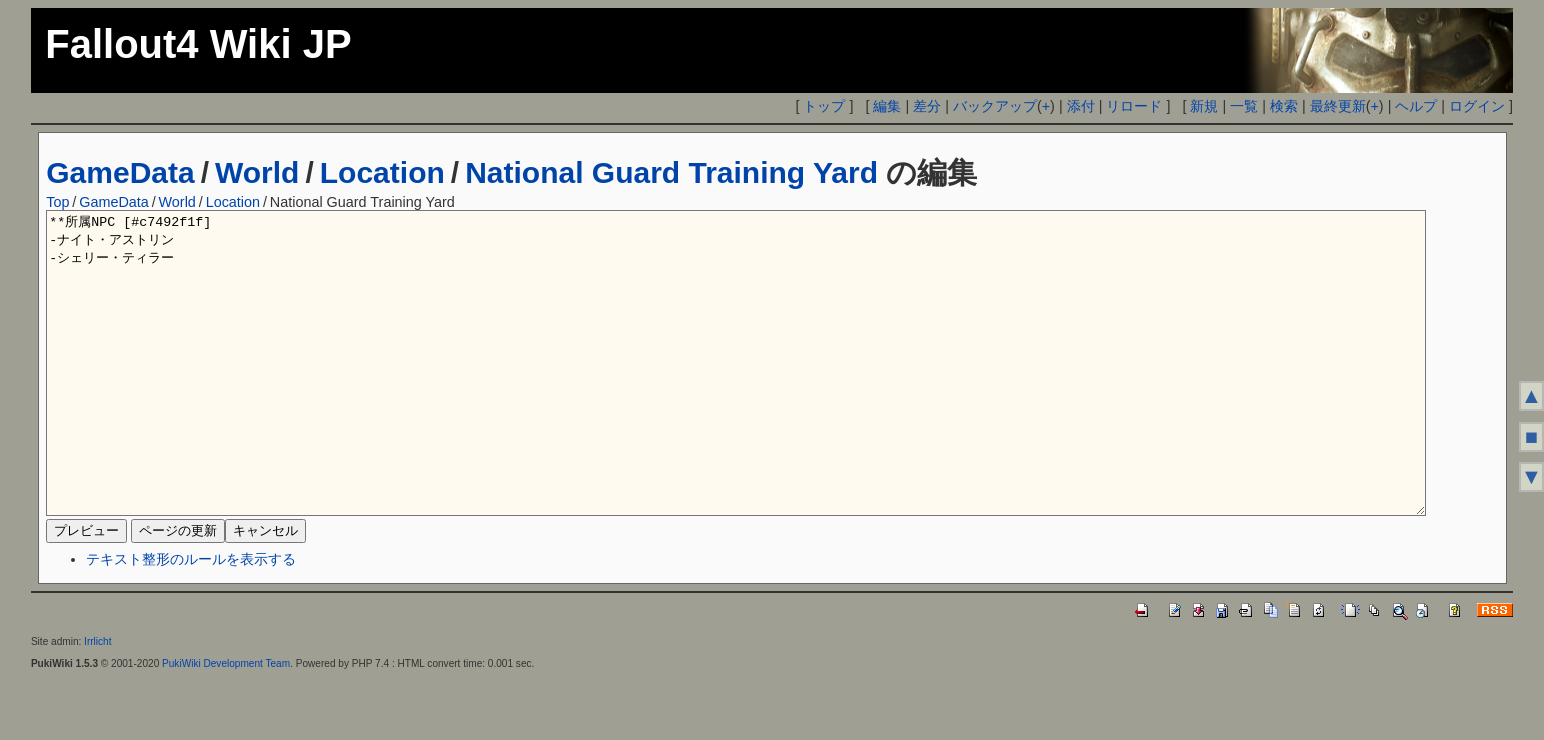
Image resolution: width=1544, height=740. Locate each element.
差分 (927, 106)
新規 (1204, 106)
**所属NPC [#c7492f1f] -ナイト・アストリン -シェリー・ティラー (736, 393)
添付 (1081, 106)
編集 (887, 106)
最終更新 (1338, 106)
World (257, 172)
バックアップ (995, 106)
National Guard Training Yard (671, 172)
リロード (1134, 106)
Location (382, 172)
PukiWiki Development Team (226, 723)
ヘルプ (1416, 106)
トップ (824, 106)
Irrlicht (97, 701)
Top (57, 202)
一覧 (1244, 106)
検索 (1284, 106)
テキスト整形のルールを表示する (191, 619)
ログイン (1477, 106)
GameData (120, 172)
